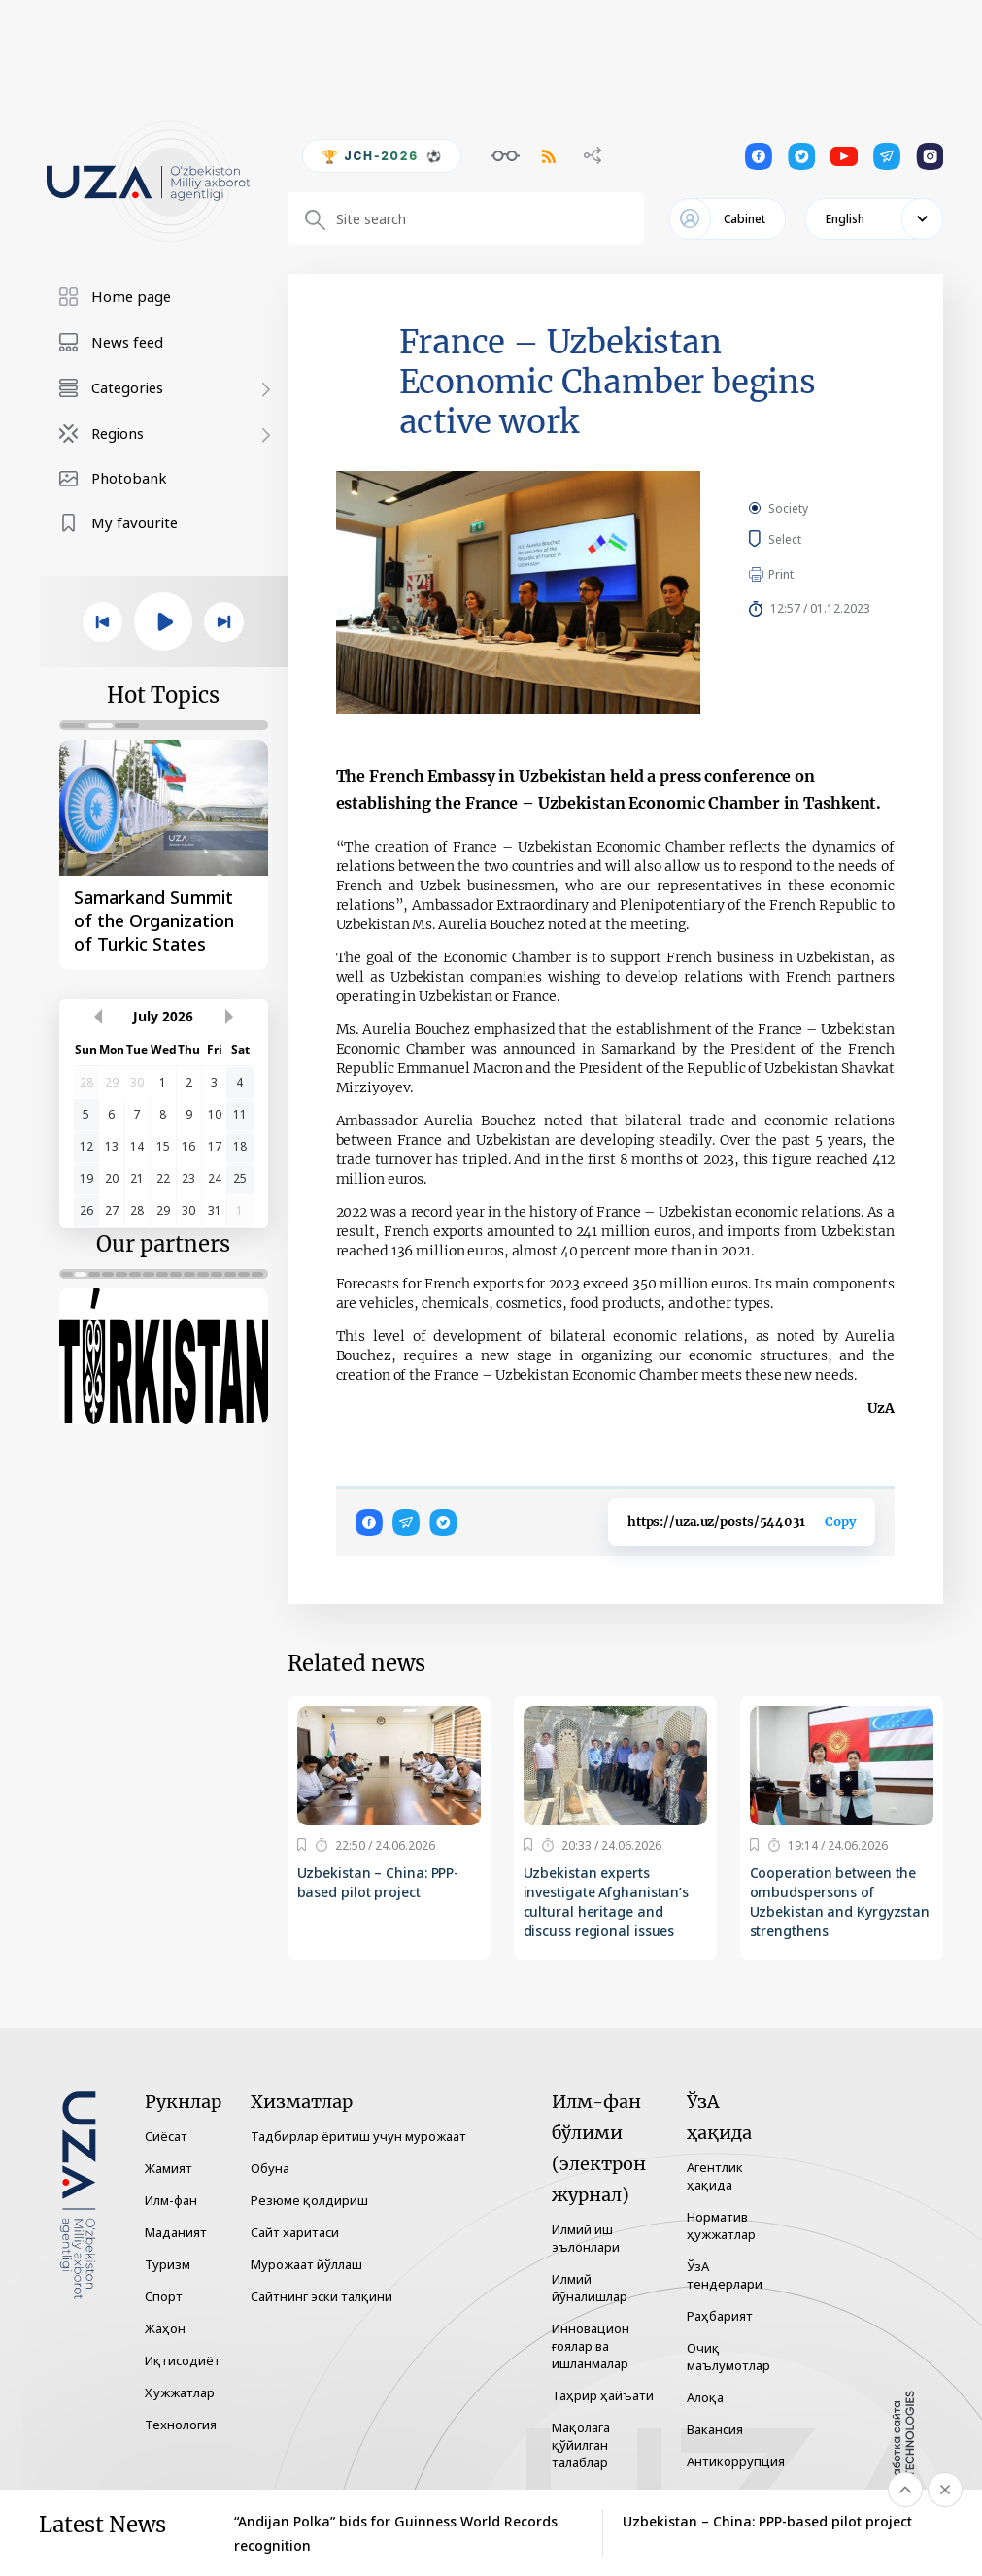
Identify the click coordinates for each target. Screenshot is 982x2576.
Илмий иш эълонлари (586, 2238)
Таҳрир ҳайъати (603, 2395)
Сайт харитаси (295, 2232)
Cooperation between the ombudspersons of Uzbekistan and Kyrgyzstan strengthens (840, 1901)
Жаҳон (165, 2328)
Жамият (168, 2168)
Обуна (270, 2168)
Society (788, 508)
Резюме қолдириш (309, 2200)
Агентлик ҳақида (715, 2175)
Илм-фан (171, 2200)
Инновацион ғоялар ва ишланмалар (590, 2346)
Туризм (167, 2264)
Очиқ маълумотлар (728, 2356)
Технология (181, 2424)
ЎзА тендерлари (724, 2275)
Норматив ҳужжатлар (721, 2225)
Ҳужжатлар (180, 2392)
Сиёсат (166, 2136)
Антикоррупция (736, 2461)
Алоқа (705, 2397)
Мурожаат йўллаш (306, 2264)
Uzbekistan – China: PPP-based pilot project (378, 1882)
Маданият (176, 2232)
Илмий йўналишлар (589, 2287)
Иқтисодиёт (182, 2360)
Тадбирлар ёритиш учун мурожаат (358, 2136)
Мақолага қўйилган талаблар (581, 2445)
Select (806, 539)
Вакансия (715, 2429)
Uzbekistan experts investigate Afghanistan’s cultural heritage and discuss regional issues (607, 1901)
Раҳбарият (720, 2316)
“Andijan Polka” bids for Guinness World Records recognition (396, 2533)
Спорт (164, 2296)
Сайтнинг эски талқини (321, 2296)
